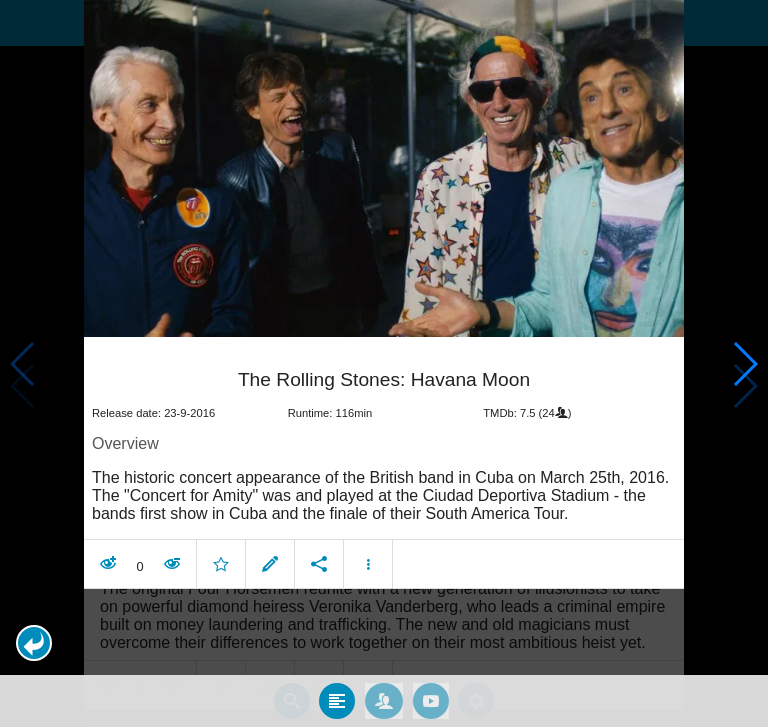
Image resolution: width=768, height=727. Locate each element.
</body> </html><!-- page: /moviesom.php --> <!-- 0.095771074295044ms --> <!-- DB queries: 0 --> (384, 363)
